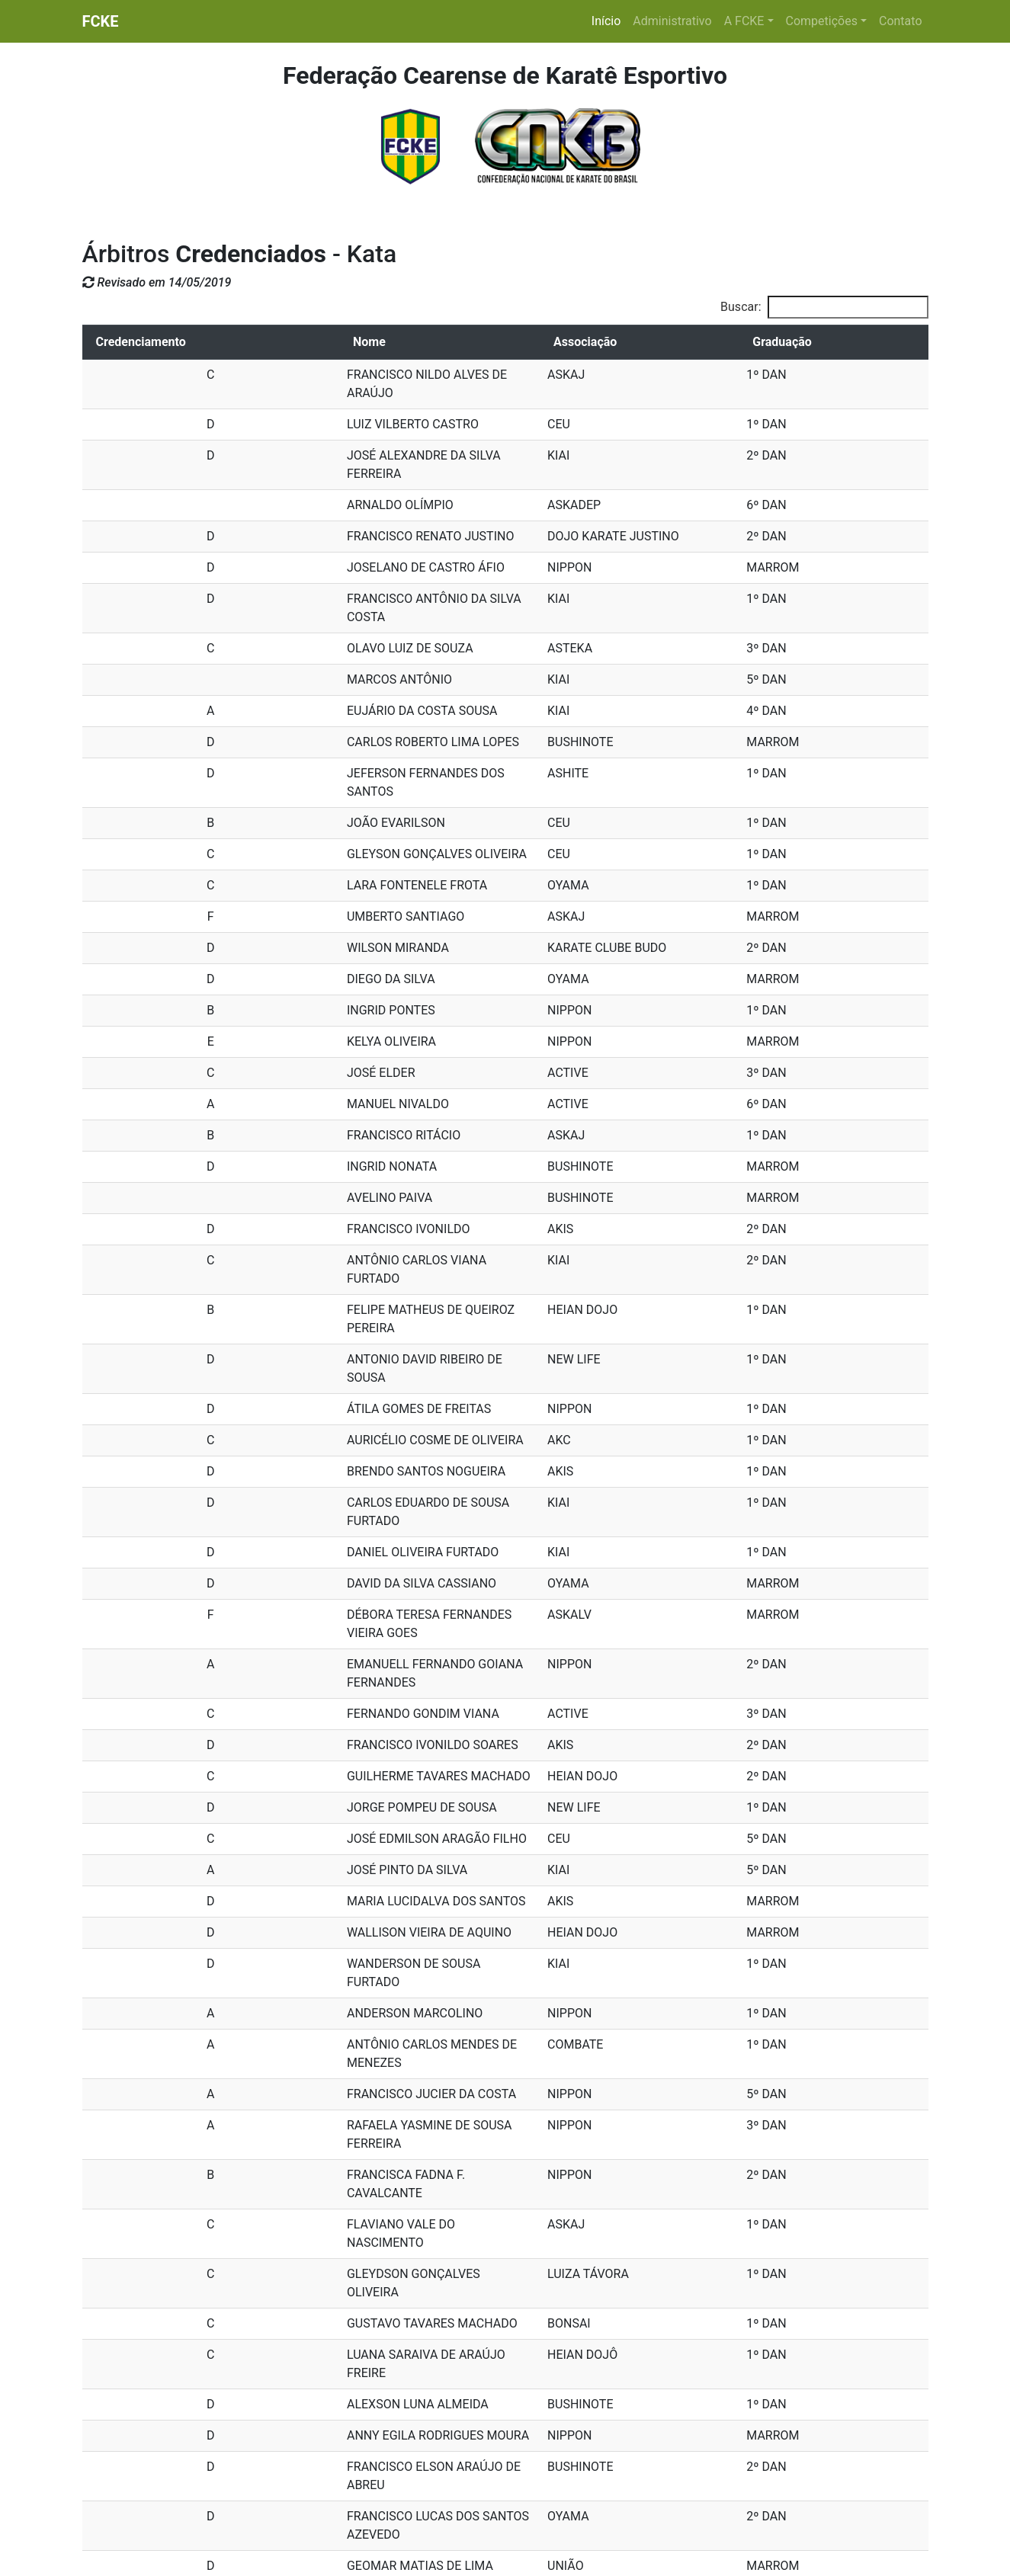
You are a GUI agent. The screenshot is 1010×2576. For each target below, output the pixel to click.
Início (609, 19)
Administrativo (672, 21)
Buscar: (824, 307)
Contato (900, 21)
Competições (822, 21)
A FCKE (744, 21)
